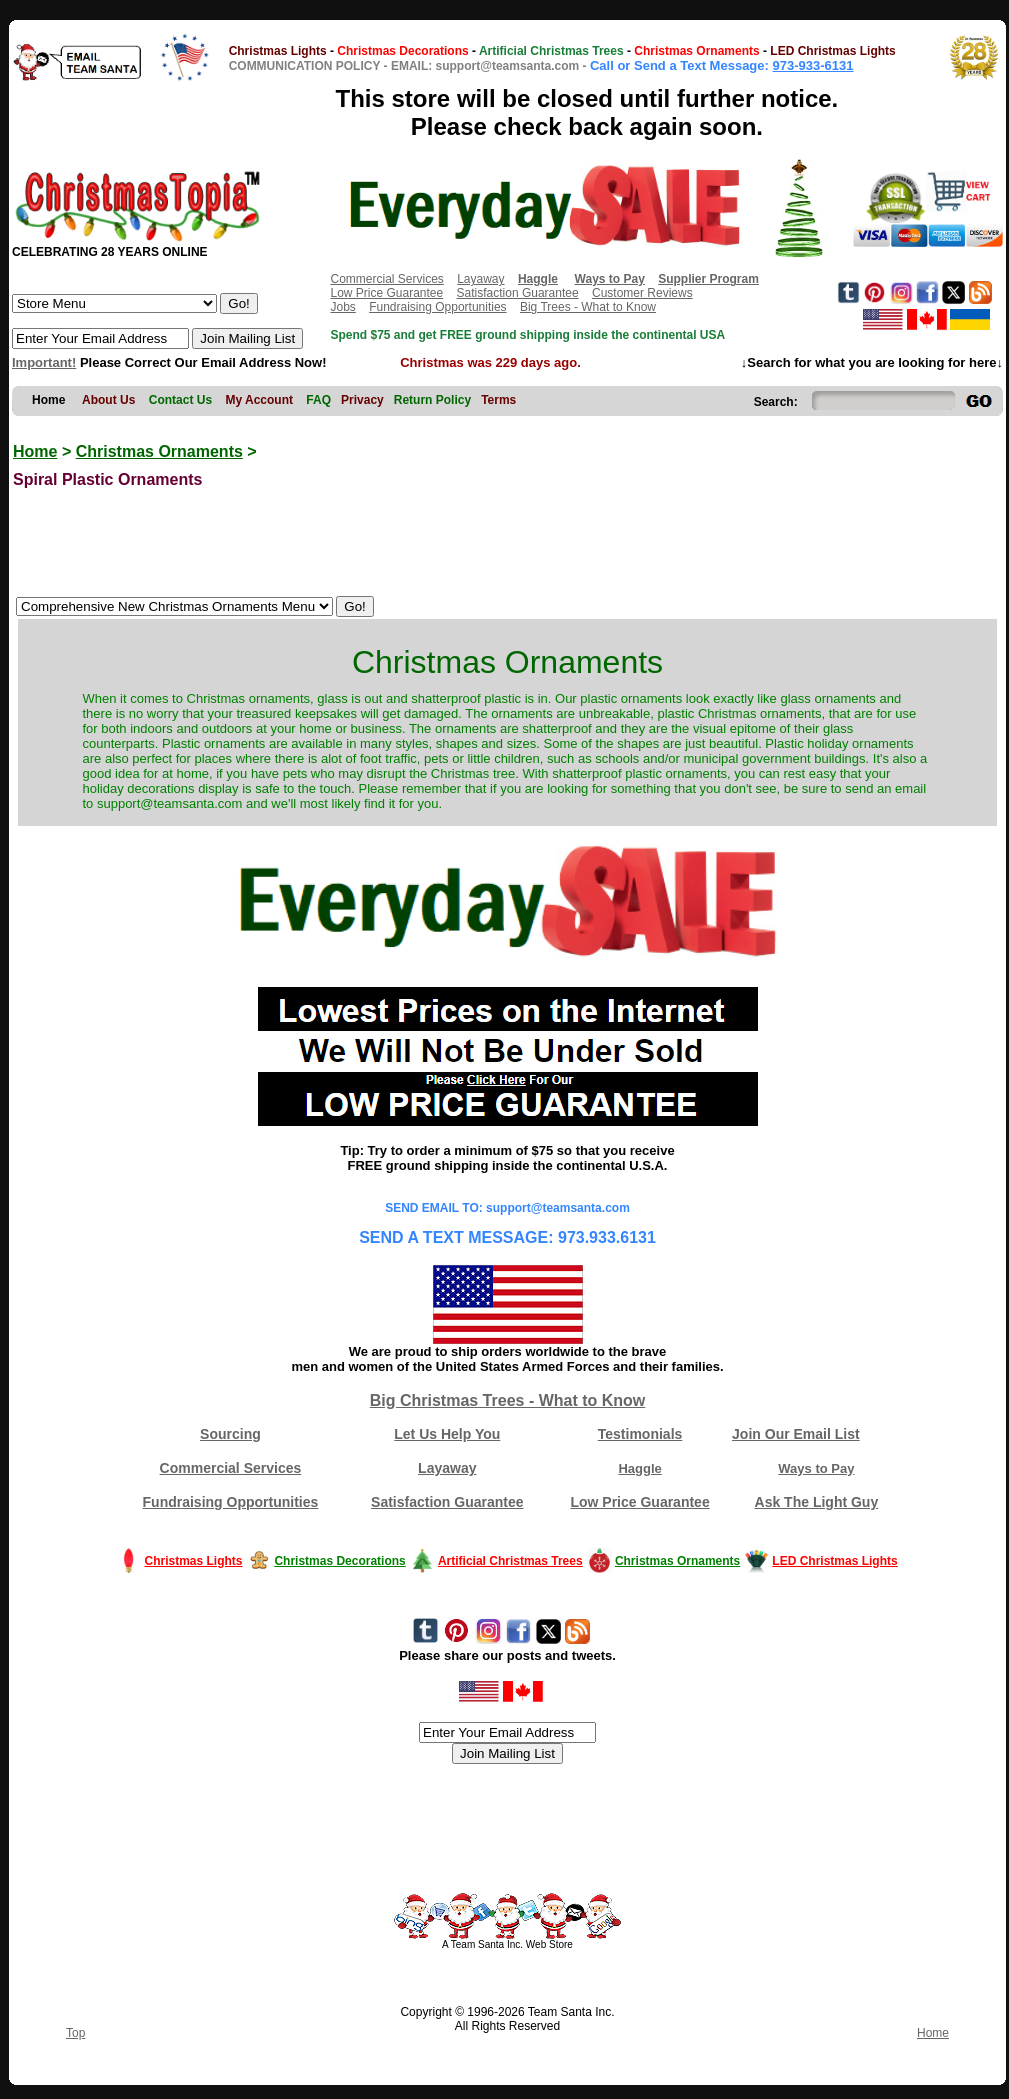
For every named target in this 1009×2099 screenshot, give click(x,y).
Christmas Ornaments (159, 451)
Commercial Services (386, 279)
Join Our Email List (796, 1434)
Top (75, 2033)
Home (35, 451)
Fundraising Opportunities (437, 307)
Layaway (480, 279)
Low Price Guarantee (386, 293)
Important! (44, 362)
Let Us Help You (447, 1434)
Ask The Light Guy (817, 1502)
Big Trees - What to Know (588, 307)
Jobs (342, 307)
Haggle (639, 1468)
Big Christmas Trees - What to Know (508, 1400)
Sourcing (230, 1434)
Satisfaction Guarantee (518, 293)
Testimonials (640, 1434)
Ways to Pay (816, 1468)
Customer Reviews (642, 293)
